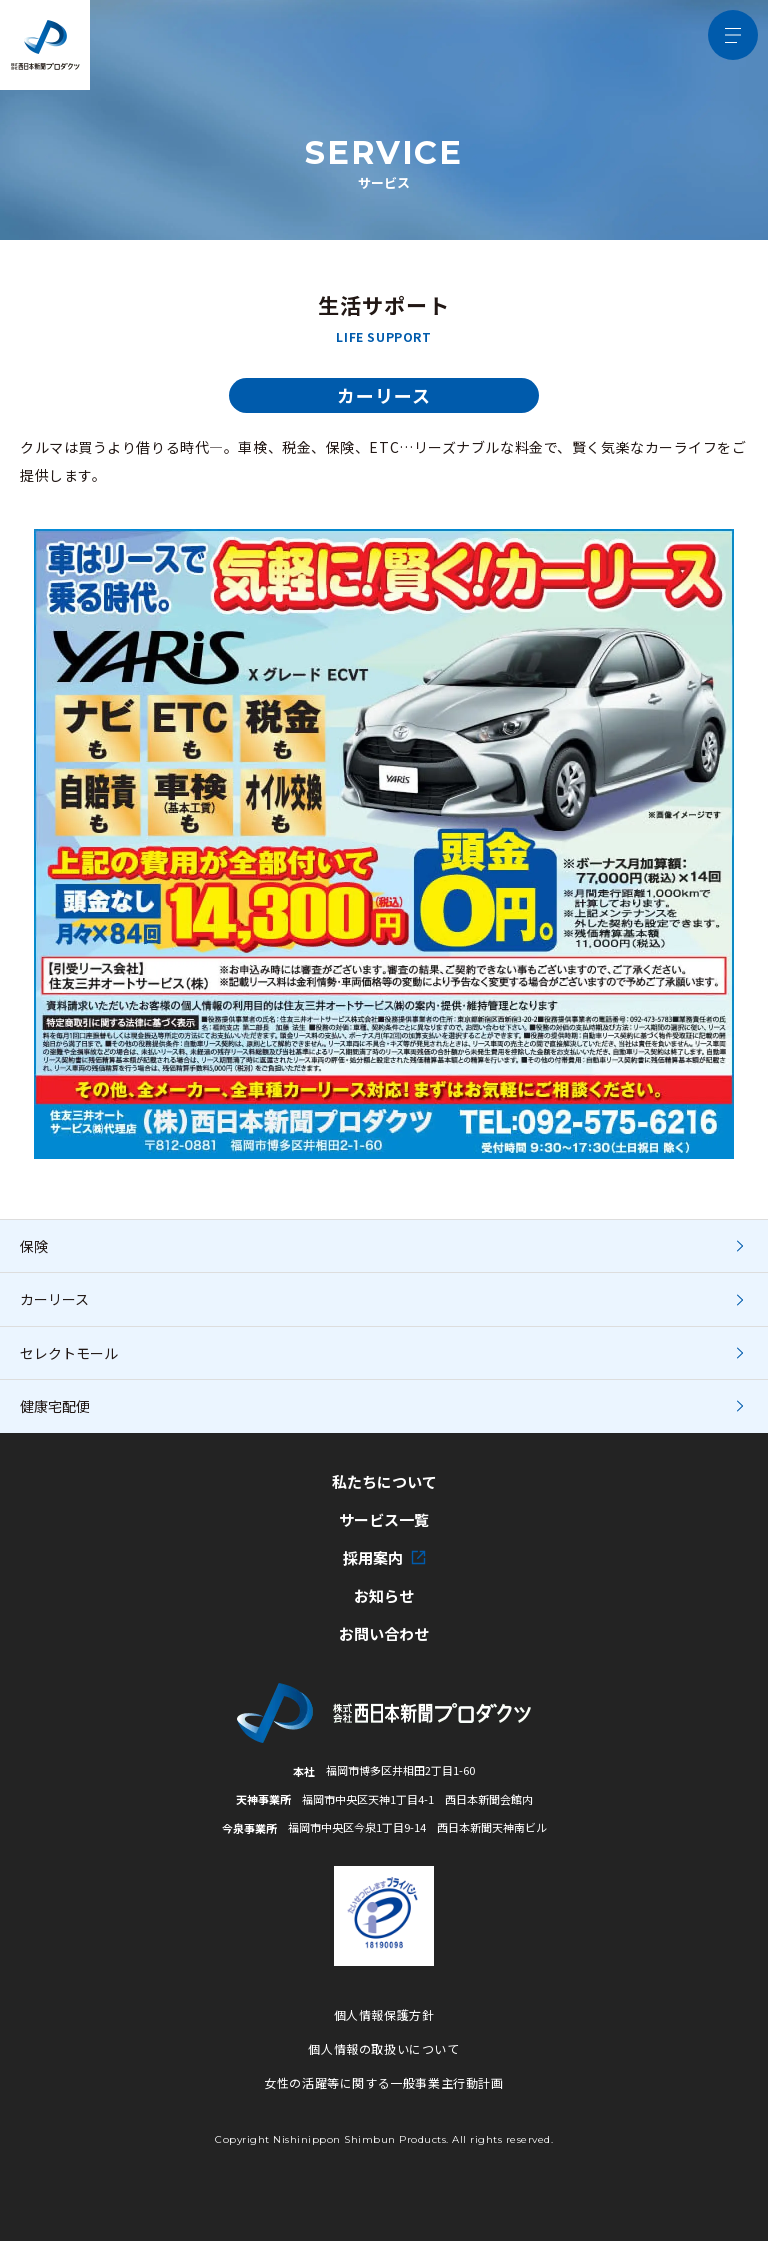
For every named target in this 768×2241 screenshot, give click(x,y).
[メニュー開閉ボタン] (733, 35)
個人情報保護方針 (384, 2014)
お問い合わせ (384, 1634)
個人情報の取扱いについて (383, 2048)
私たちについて (384, 1482)
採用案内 (384, 1558)
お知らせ (384, 1596)
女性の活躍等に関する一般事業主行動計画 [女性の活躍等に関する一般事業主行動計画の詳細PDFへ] (383, 2082)
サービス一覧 (384, 1520)
